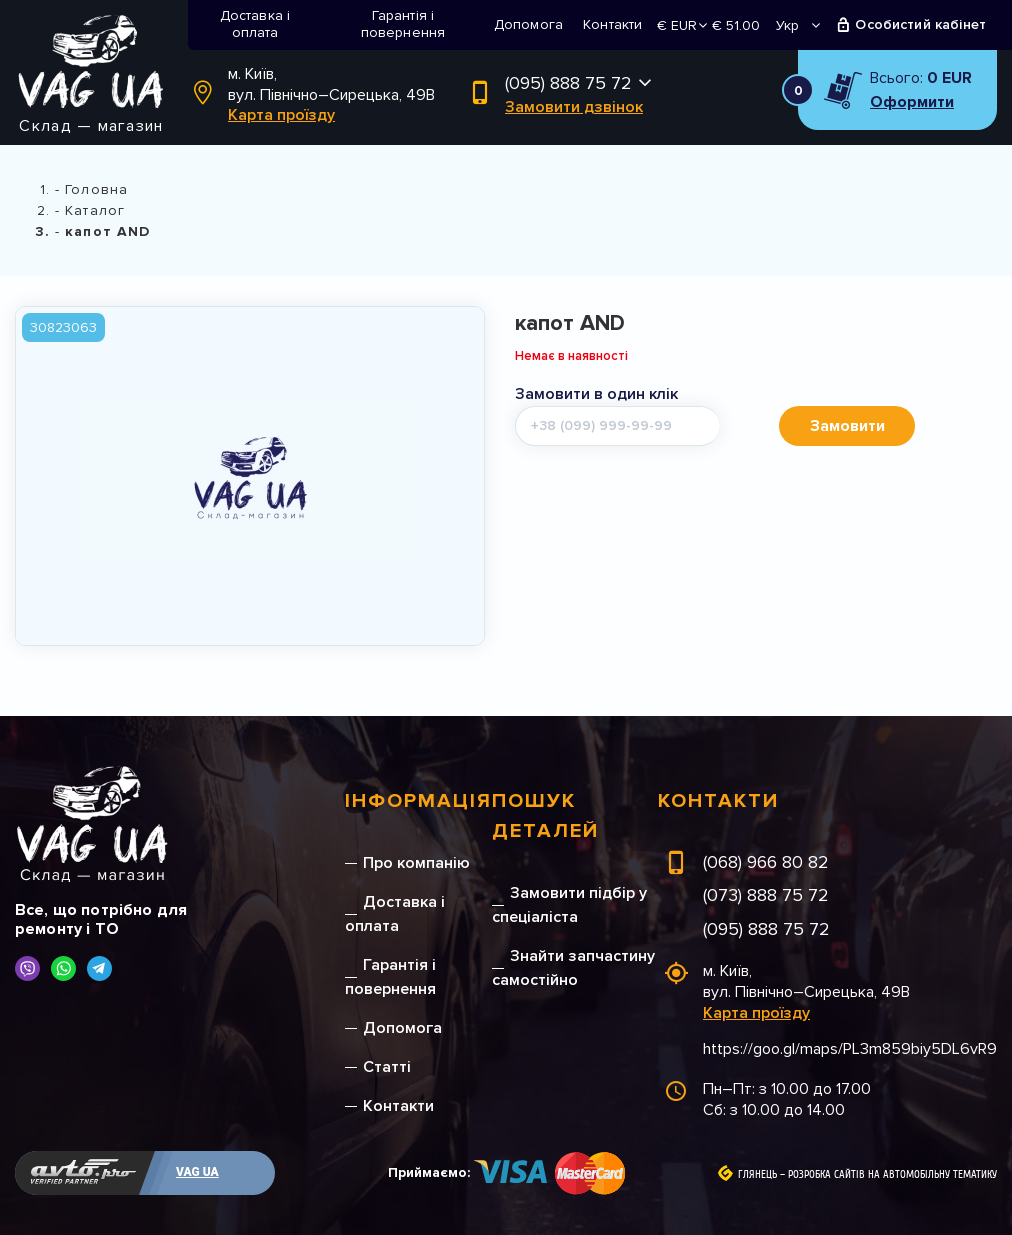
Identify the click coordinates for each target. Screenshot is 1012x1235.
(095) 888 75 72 (568, 83)
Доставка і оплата (255, 24)
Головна (96, 189)
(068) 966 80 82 (766, 862)
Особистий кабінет (920, 24)
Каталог (95, 210)
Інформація (418, 801)
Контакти (612, 24)
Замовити (847, 426)
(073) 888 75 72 (766, 895)
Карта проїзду (281, 115)
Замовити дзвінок (574, 107)
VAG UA (197, 1172)
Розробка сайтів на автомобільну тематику (892, 1175)
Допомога (528, 24)
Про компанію (416, 863)
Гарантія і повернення (403, 24)
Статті (387, 1067)
